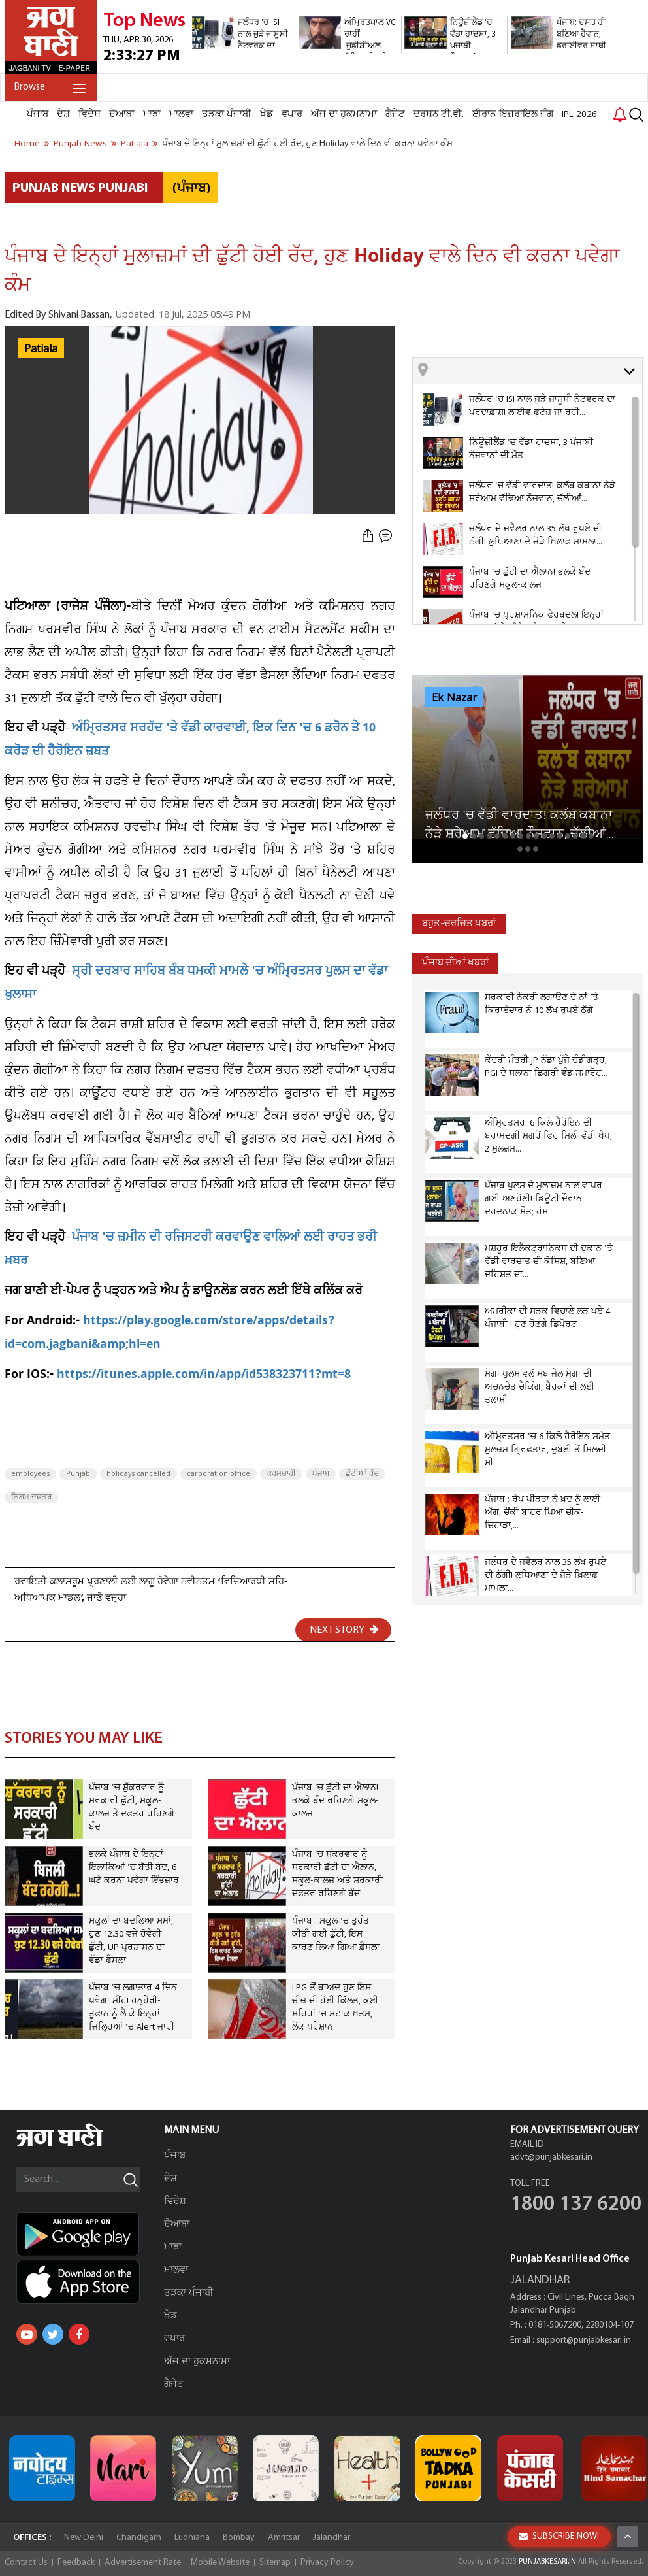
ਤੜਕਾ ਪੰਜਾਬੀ (226, 114)
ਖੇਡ (266, 114)
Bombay (239, 2538)
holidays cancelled (138, 1474)
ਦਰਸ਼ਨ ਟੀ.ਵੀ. (438, 114)
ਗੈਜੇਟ (395, 114)
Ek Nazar (454, 698)
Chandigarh (138, 2538)
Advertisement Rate (143, 2563)
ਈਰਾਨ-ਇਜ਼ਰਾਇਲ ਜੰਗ (512, 114)
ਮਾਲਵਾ (181, 114)
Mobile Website (220, 2563)
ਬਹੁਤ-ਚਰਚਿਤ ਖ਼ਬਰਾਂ (459, 924)
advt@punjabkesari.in (551, 2157)
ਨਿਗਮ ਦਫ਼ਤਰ (31, 1497)
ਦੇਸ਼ (63, 114)
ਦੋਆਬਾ (122, 114)
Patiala (40, 349)
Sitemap (275, 2563)
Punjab (78, 1474)
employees (30, 1474)
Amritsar (284, 2538)
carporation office (218, 1474)
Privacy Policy (327, 2563)
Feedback (76, 2563)
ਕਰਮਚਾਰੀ (281, 1474)
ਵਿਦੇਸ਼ (89, 114)
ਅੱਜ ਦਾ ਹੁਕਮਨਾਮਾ (344, 114)
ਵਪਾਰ (292, 114)
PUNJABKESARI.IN (547, 2562)
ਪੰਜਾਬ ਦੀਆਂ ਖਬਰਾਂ (455, 963)
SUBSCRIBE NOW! (559, 2536)
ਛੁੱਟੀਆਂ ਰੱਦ (362, 1474)
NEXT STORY (344, 1629)
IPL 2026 (579, 114)
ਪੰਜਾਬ (37, 114)
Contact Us (26, 2563)
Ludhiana (192, 2538)
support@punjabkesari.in (583, 2340)
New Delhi (83, 2538)
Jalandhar (331, 2538)
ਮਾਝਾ (152, 114)
